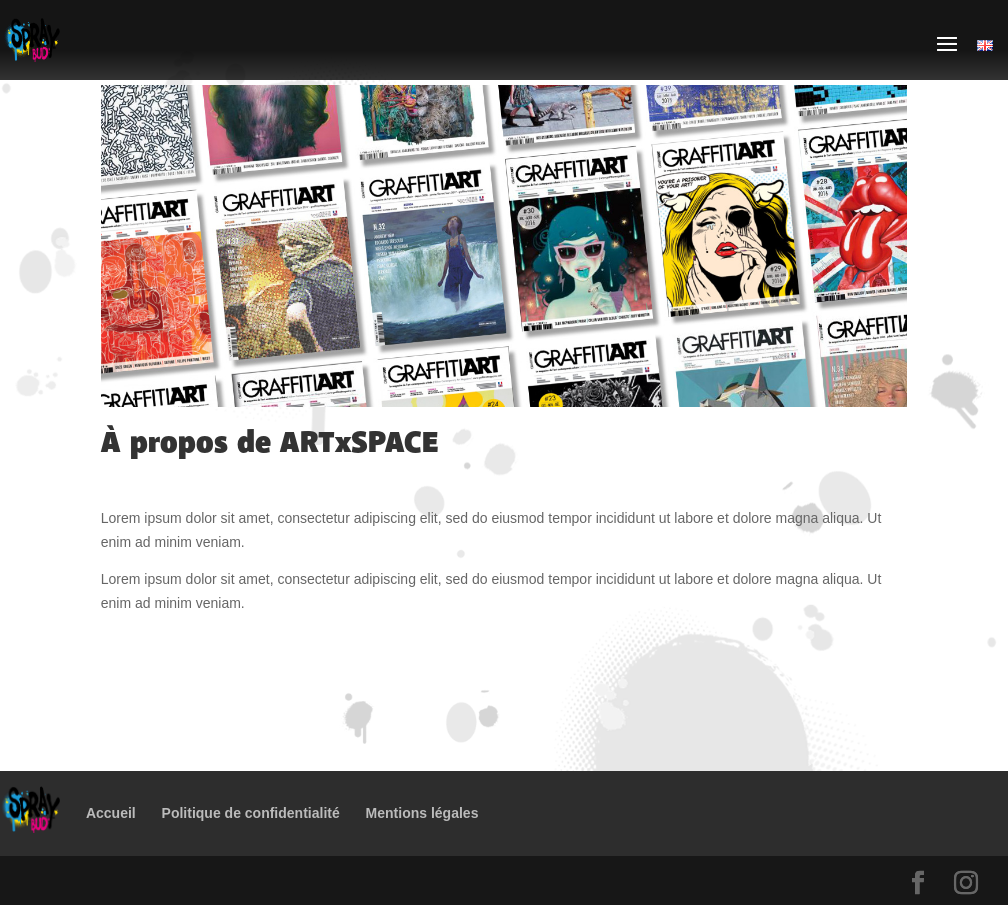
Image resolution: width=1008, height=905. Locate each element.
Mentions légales (422, 813)
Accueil (111, 813)
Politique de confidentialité (251, 813)
